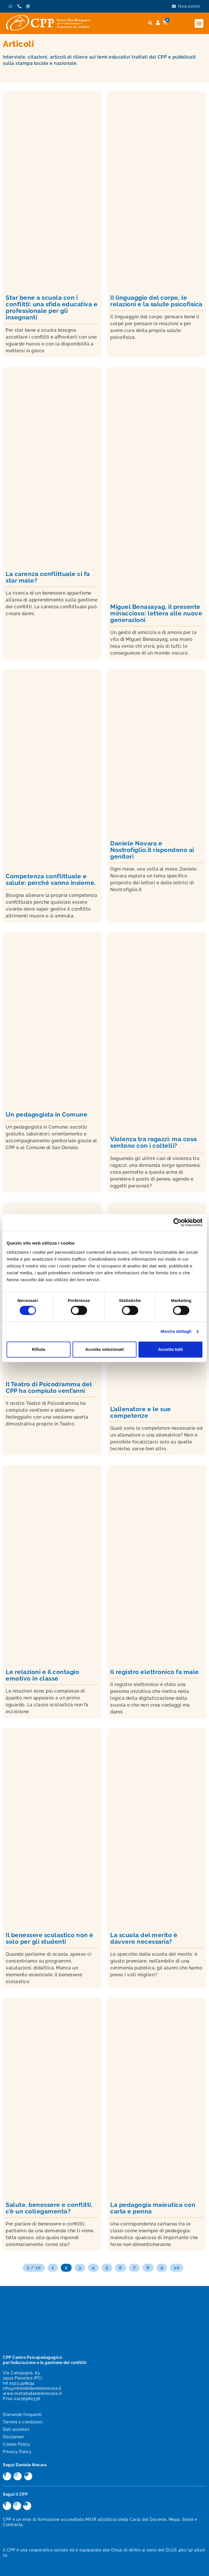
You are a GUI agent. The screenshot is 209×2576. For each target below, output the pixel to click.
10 (176, 2267)
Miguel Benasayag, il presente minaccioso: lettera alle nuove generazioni (156, 613)
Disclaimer (13, 2437)
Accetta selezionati (104, 1349)
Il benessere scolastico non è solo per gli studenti (49, 1938)
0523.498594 (22, 2383)
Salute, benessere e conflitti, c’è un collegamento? (49, 2208)
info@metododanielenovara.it (32, 2388)
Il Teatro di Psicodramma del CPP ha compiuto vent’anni (49, 1387)
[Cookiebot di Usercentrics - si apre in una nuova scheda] (177, 1222)
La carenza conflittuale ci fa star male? (48, 577)
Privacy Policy (17, 2451)
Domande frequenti (22, 2414)
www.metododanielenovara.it (32, 2393)
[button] (199, 23)
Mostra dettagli (175, 1331)
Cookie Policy (16, 2444)
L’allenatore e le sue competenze (140, 1412)
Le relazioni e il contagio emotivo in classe (42, 1675)
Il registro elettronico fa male (154, 1671)
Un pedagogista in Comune (46, 1114)
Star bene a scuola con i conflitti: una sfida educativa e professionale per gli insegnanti (51, 307)
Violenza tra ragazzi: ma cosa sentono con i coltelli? (153, 1142)
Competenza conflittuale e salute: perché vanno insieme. (51, 879)
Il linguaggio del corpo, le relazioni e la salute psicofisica (156, 301)
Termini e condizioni (22, 2422)
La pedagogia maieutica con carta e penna (152, 2208)
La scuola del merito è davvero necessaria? (143, 1938)
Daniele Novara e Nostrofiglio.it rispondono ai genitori (152, 850)
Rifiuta (38, 1349)
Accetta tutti (170, 1349)
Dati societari (16, 2429)
